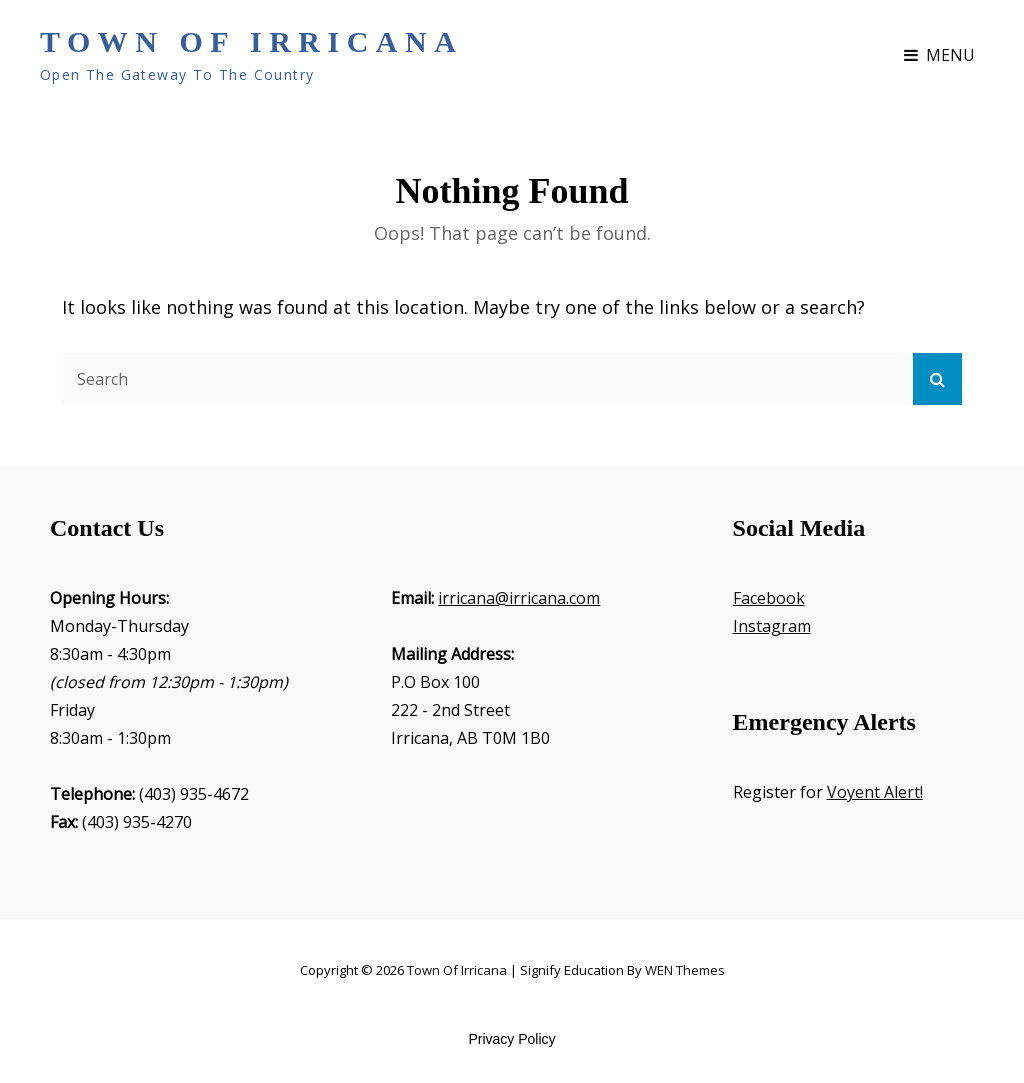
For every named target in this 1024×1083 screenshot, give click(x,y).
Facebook (769, 598)
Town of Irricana (251, 41)
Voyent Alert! (875, 792)
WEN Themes (685, 970)
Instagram (772, 626)
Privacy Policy (511, 1039)
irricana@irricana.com (519, 598)
